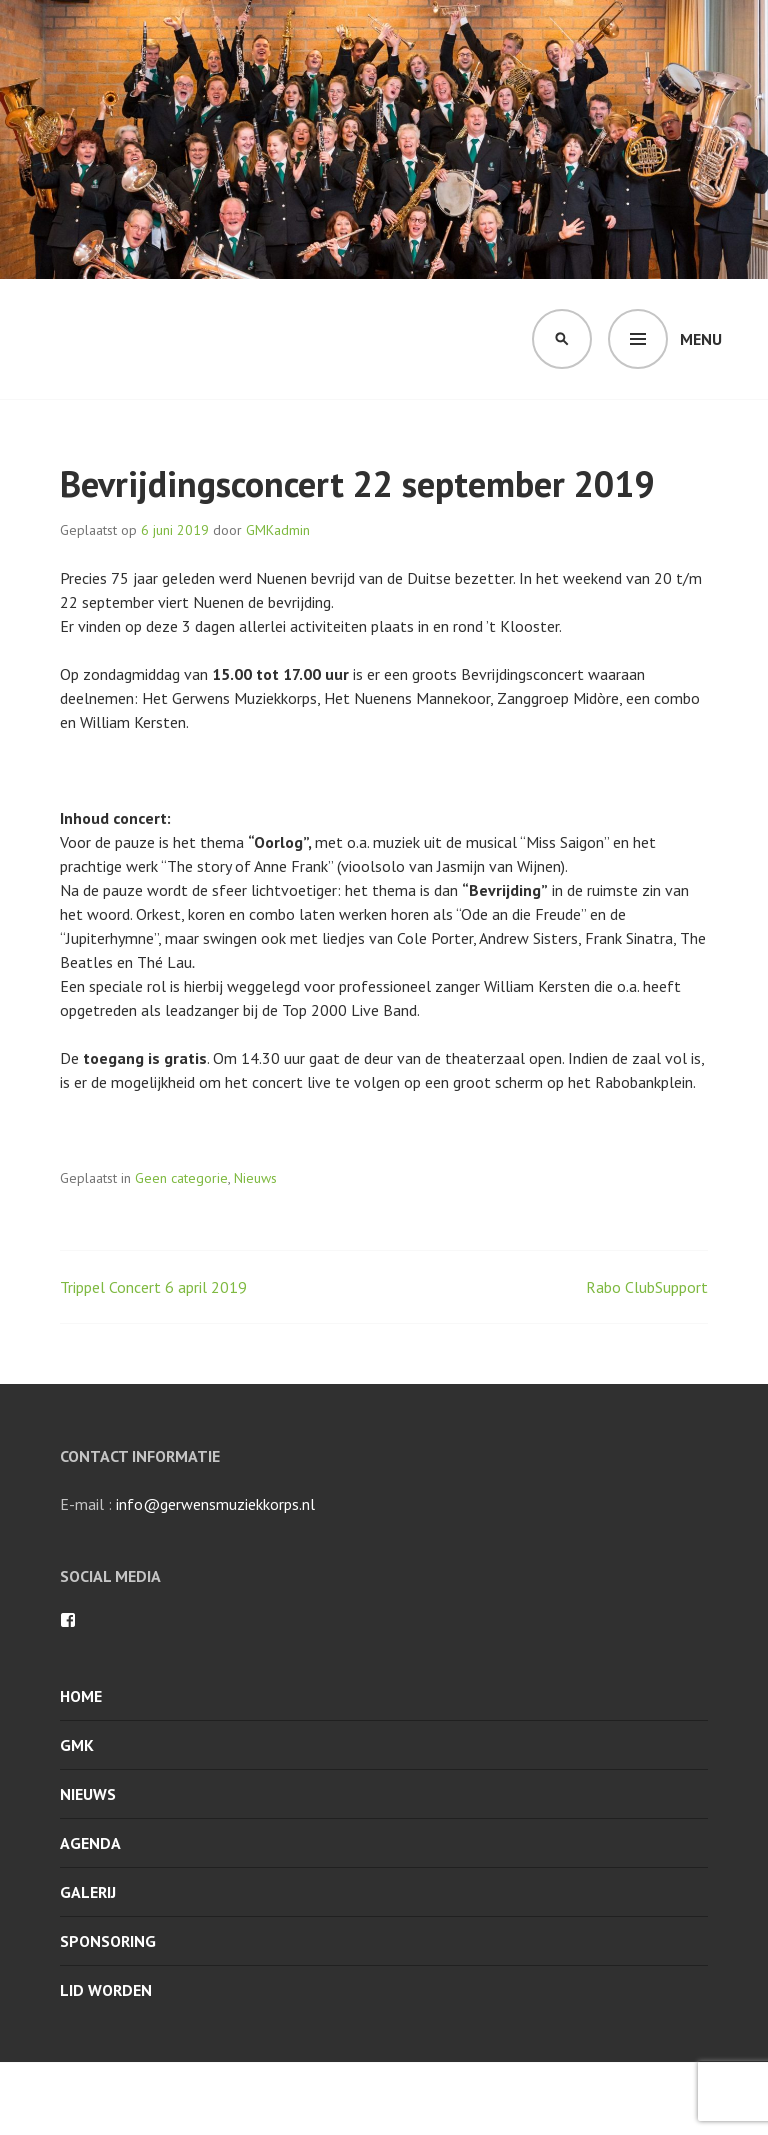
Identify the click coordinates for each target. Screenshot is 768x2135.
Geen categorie (181, 1178)
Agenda (90, 1843)
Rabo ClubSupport (647, 1287)
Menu (701, 339)
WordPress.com (509, 2099)
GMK (77, 1745)
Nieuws (255, 1178)
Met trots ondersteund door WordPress (192, 2099)
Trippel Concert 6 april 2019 (153, 1287)
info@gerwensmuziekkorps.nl (215, 1504)
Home (81, 1696)
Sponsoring (108, 1941)
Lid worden (106, 1990)
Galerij (88, 1892)
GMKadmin (278, 530)
